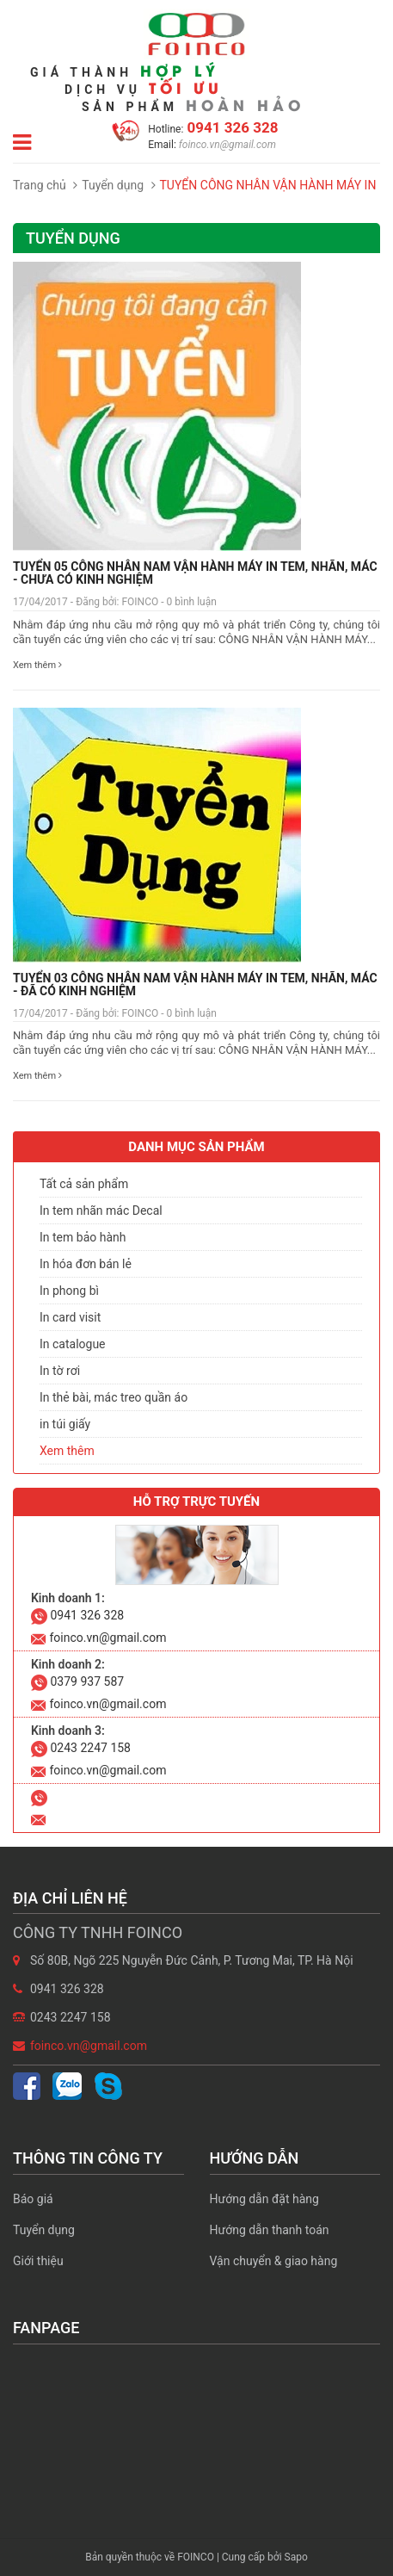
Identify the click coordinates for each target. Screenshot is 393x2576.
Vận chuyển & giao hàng (274, 2261)
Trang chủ (39, 185)
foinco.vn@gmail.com (226, 145)
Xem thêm (37, 665)
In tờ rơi (60, 1371)
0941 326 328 (230, 127)
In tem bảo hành (83, 1237)
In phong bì (69, 1290)
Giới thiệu (38, 2261)
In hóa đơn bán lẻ (86, 1264)
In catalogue (73, 1344)
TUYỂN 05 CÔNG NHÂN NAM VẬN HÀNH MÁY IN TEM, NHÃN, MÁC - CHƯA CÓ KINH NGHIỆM (195, 573)
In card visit (70, 1317)
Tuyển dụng (113, 185)
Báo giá (33, 2199)
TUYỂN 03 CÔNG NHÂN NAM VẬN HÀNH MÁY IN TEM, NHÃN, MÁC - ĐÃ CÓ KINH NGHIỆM (195, 984)
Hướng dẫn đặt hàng (264, 2199)
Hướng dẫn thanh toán (269, 2230)
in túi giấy (65, 1424)
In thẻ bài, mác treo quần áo (113, 1397)
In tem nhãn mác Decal (101, 1210)
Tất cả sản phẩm (84, 1184)
